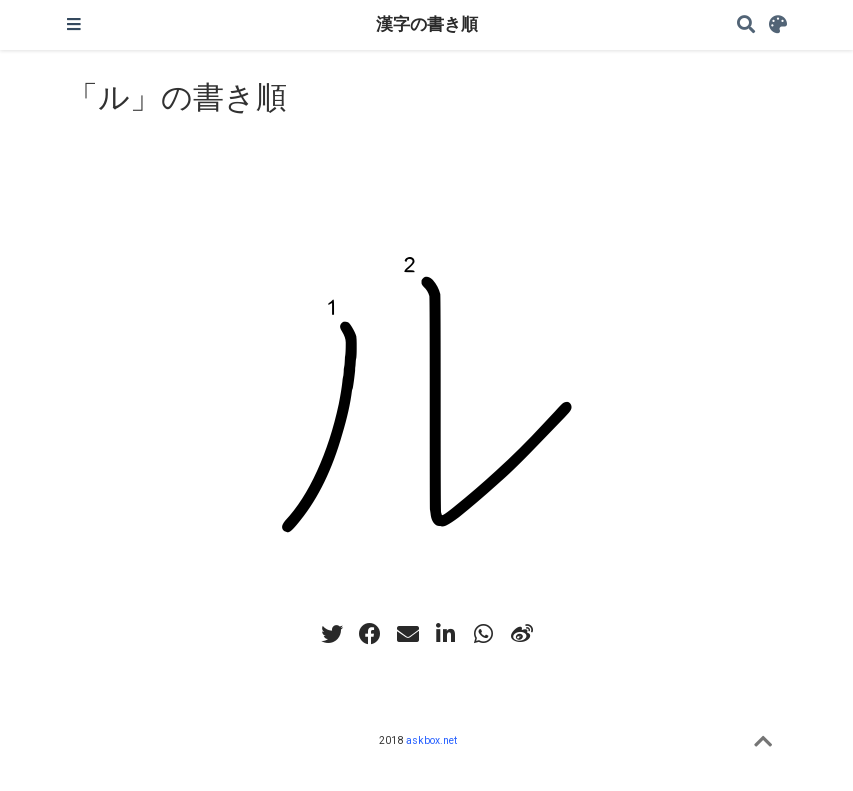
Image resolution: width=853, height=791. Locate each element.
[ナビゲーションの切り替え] (74, 25)
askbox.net (431, 740)
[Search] (746, 25)
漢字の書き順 (427, 24)
